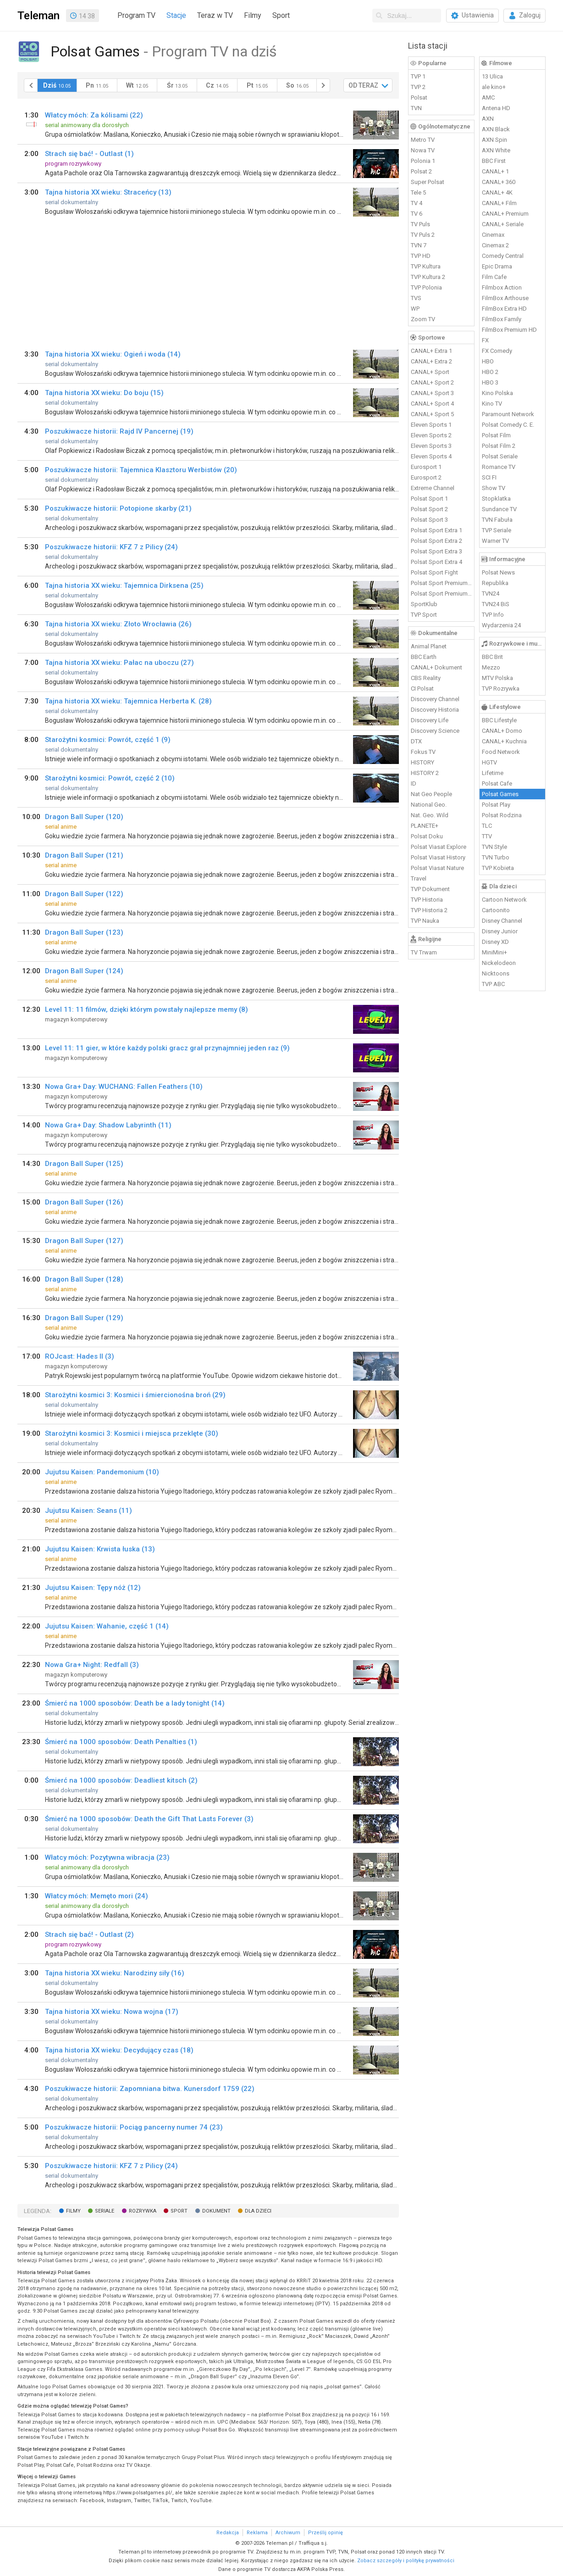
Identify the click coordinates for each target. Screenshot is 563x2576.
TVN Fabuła (497, 519)
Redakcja (227, 2533)
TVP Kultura (426, 266)
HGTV (489, 762)
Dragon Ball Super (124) (84, 971)
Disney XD (495, 941)
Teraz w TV (215, 15)
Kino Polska (497, 393)
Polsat (419, 97)
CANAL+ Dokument (436, 667)
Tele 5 (418, 192)
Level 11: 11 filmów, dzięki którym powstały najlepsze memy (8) (146, 1009)
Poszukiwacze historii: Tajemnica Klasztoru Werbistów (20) (141, 470)
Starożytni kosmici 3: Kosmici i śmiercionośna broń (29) (135, 1395)
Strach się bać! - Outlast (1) (89, 154)
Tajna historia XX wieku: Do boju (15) (104, 393)
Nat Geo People (431, 794)
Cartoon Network (504, 899)
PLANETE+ (424, 825)
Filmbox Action (502, 287)
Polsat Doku (427, 836)
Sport (281, 15)
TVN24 (490, 593)
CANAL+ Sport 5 (432, 414)
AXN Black (496, 129)
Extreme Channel (432, 488)
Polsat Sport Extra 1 (436, 530)
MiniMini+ (494, 952)
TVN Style (494, 846)
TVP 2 (418, 87)
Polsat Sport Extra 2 (436, 540)
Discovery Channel (435, 699)
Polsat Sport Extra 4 (436, 561)
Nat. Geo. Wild (429, 815)
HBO (488, 361)
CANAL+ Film (499, 203)
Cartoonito (496, 910)
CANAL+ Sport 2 (432, 382)
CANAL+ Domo (502, 730)
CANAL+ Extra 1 (431, 350)
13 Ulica (492, 76)
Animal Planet (429, 646)
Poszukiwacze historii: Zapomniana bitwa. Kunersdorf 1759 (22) (149, 2089)
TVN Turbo (495, 857)
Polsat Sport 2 (429, 509)
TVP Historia (427, 899)
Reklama (257, 2533)
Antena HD (496, 108)
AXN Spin (494, 139)
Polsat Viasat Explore (438, 846)
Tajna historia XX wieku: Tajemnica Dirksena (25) (124, 585)
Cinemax (493, 234)
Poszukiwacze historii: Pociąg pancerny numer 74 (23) (134, 2127)
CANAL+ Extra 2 (431, 361)
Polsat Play (496, 804)
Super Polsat (427, 181)
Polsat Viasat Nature (437, 867)
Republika (495, 583)
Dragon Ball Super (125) (84, 1164)
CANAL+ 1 (495, 171)
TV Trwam (424, 952)
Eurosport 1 (426, 466)
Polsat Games (500, 794)
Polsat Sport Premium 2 (441, 593)
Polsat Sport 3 (429, 519)
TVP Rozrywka (500, 688)
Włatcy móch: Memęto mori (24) (96, 1896)
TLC (487, 825)
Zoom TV (423, 319)
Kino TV (492, 403)
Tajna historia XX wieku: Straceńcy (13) (108, 192)
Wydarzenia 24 (501, 625)
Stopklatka (496, 498)
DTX (416, 741)
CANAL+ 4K (497, 192)
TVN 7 (418, 245)
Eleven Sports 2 (431, 435)
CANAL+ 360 (498, 181)
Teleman (38, 15)
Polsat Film (496, 435)
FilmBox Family (501, 319)
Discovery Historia (435, 709)
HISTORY (422, 762)
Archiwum (288, 2533)
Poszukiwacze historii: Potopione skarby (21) (118, 508)
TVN (416, 108)
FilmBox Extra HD (504, 308)
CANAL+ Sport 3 (432, 393)
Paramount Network (508, 414)
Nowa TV (423, 150)
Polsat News (498, 572)
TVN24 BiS (495, 604)
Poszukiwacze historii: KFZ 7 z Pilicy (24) (111, 547)
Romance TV (498, 466)
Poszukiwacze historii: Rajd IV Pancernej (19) (119, 431)
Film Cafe (494, 276)
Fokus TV (423, 751)
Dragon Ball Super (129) (84, 1318)
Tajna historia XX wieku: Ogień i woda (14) (113, 354)
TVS (416, 298)
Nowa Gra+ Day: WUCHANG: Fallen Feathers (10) (124, 1086)
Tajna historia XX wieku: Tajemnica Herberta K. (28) (128, 701)
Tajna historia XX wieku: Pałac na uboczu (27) (119, 662)
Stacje (176, 15)
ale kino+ (494, 87)
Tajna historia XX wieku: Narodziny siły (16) (114, 1973)
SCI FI (489, 477)
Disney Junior (500, 931)
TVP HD (421, 255)
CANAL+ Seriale (503, 224)
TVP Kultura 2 (428, 276)
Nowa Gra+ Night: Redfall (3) (92, 1665)
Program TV (136, 15)
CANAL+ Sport (430, 371)
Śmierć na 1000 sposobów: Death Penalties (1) (121, 1742)
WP (415, 308)
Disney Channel (502, 920)
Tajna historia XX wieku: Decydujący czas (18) (119, 2050)
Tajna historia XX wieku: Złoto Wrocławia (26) (118, 624)
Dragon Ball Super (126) (84, 1202)
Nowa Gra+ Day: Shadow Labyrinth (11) (108, 1125)
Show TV (493, 488)
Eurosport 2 (426, 477)
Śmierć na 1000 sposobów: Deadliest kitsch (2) (121, 1780)
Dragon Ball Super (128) (84, 1279)
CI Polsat (422, 688)
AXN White (496, 150)
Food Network (501, 751)
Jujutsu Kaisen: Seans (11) (88, 1510)
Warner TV (495, 540)
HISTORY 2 (425, 772)
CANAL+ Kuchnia (504, 741)
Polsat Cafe (497, 783)
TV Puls (420, 224)
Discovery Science (435, 730)
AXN (488, 118)
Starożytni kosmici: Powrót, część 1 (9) (108, 740)
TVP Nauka (425, 920)
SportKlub (424, 604)
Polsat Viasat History (438, 857)
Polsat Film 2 (498, 445)
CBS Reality (426, 678)
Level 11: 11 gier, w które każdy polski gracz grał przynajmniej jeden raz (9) (167, 1048)
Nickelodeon (499, 962)
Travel (418, 878)
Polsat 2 (421, 171)
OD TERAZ (363, 85)
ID (413, 783)
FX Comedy (497, 350)
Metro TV (423, 139)
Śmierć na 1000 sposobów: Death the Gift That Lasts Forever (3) (149, 1819)
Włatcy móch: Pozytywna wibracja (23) (107, 1857)
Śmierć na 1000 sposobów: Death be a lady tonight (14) (135, 1703)
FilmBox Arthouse (505, 298)
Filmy (252, 15)
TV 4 (416, 203)
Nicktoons (495, 973)
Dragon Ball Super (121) (84, 855)
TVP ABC (493, 984)
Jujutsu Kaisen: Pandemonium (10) (102, 1472)
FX (485, 340)
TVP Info (493, 614)
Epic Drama (497, 266)
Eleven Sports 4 (431, 456)
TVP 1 (418, 76)
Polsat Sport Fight (434, 572)
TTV (487, 836)
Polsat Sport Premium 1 (441, 583)
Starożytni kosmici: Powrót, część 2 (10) (110, 778)
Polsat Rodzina (502, 815)
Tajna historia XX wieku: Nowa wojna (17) (111, 2011)
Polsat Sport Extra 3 (436, 551)
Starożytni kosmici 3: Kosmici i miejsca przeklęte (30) (131, 1433)
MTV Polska (497, 678)
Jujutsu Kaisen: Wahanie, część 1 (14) (107, 1626)
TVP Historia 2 (429, 910)
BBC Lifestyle (499, 720)
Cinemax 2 (495, 245)
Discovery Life (429, 720)
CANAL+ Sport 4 (432, 403)
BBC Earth (423, 656)
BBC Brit (492, 656)
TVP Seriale (496, 530)
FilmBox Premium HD (509, 329)
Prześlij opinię (325, 2533)
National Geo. (429, 804)
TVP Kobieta (498, 867)
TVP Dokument (430, 889)
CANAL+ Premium (505, 213)
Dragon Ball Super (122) (84, 894)
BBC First (494, 160)
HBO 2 (490, 371)
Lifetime (492, 772)
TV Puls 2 (423, 234)
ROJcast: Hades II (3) (79, 1356)
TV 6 (416, 213)
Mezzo (491, 667)
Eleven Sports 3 (431, 445)
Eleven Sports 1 (431, 424)
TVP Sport (424, 614)
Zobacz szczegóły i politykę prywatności (405, 2561)
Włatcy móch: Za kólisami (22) (94, 115)
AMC (488, 97)
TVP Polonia (426, 287)
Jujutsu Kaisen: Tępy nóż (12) (93, 1588)
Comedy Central (503, 255)
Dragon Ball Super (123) (84, 932)
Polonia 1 (423, 160)
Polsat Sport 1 (429, 498)
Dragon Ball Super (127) (84, 1241)
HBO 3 (490, 382)
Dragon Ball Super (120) (84, 817)
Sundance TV (499, 509)
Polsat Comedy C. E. (508, 424)
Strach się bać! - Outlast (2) (89, 1934)
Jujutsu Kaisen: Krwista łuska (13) (100, 1549)
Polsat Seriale (500, 456)
